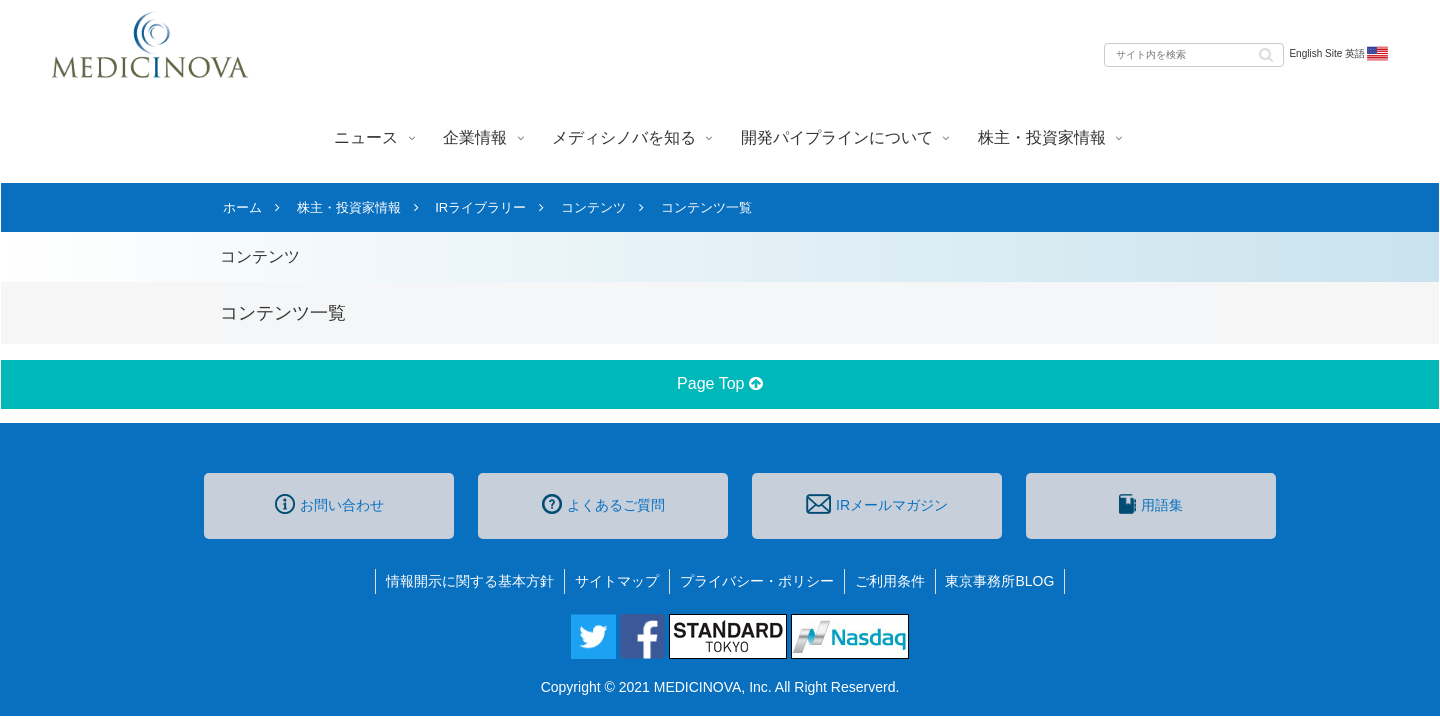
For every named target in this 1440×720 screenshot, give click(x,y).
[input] (1194, 55)
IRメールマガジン (877, 504)
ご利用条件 (890, 581)
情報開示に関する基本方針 (470, 581)
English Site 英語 (1339, 54)
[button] (1266, 53)
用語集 (1151, 504)
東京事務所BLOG (1000, 581)
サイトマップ (617, 581)
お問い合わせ (329, 504)
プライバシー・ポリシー (757, 581)
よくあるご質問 (603, 504)
